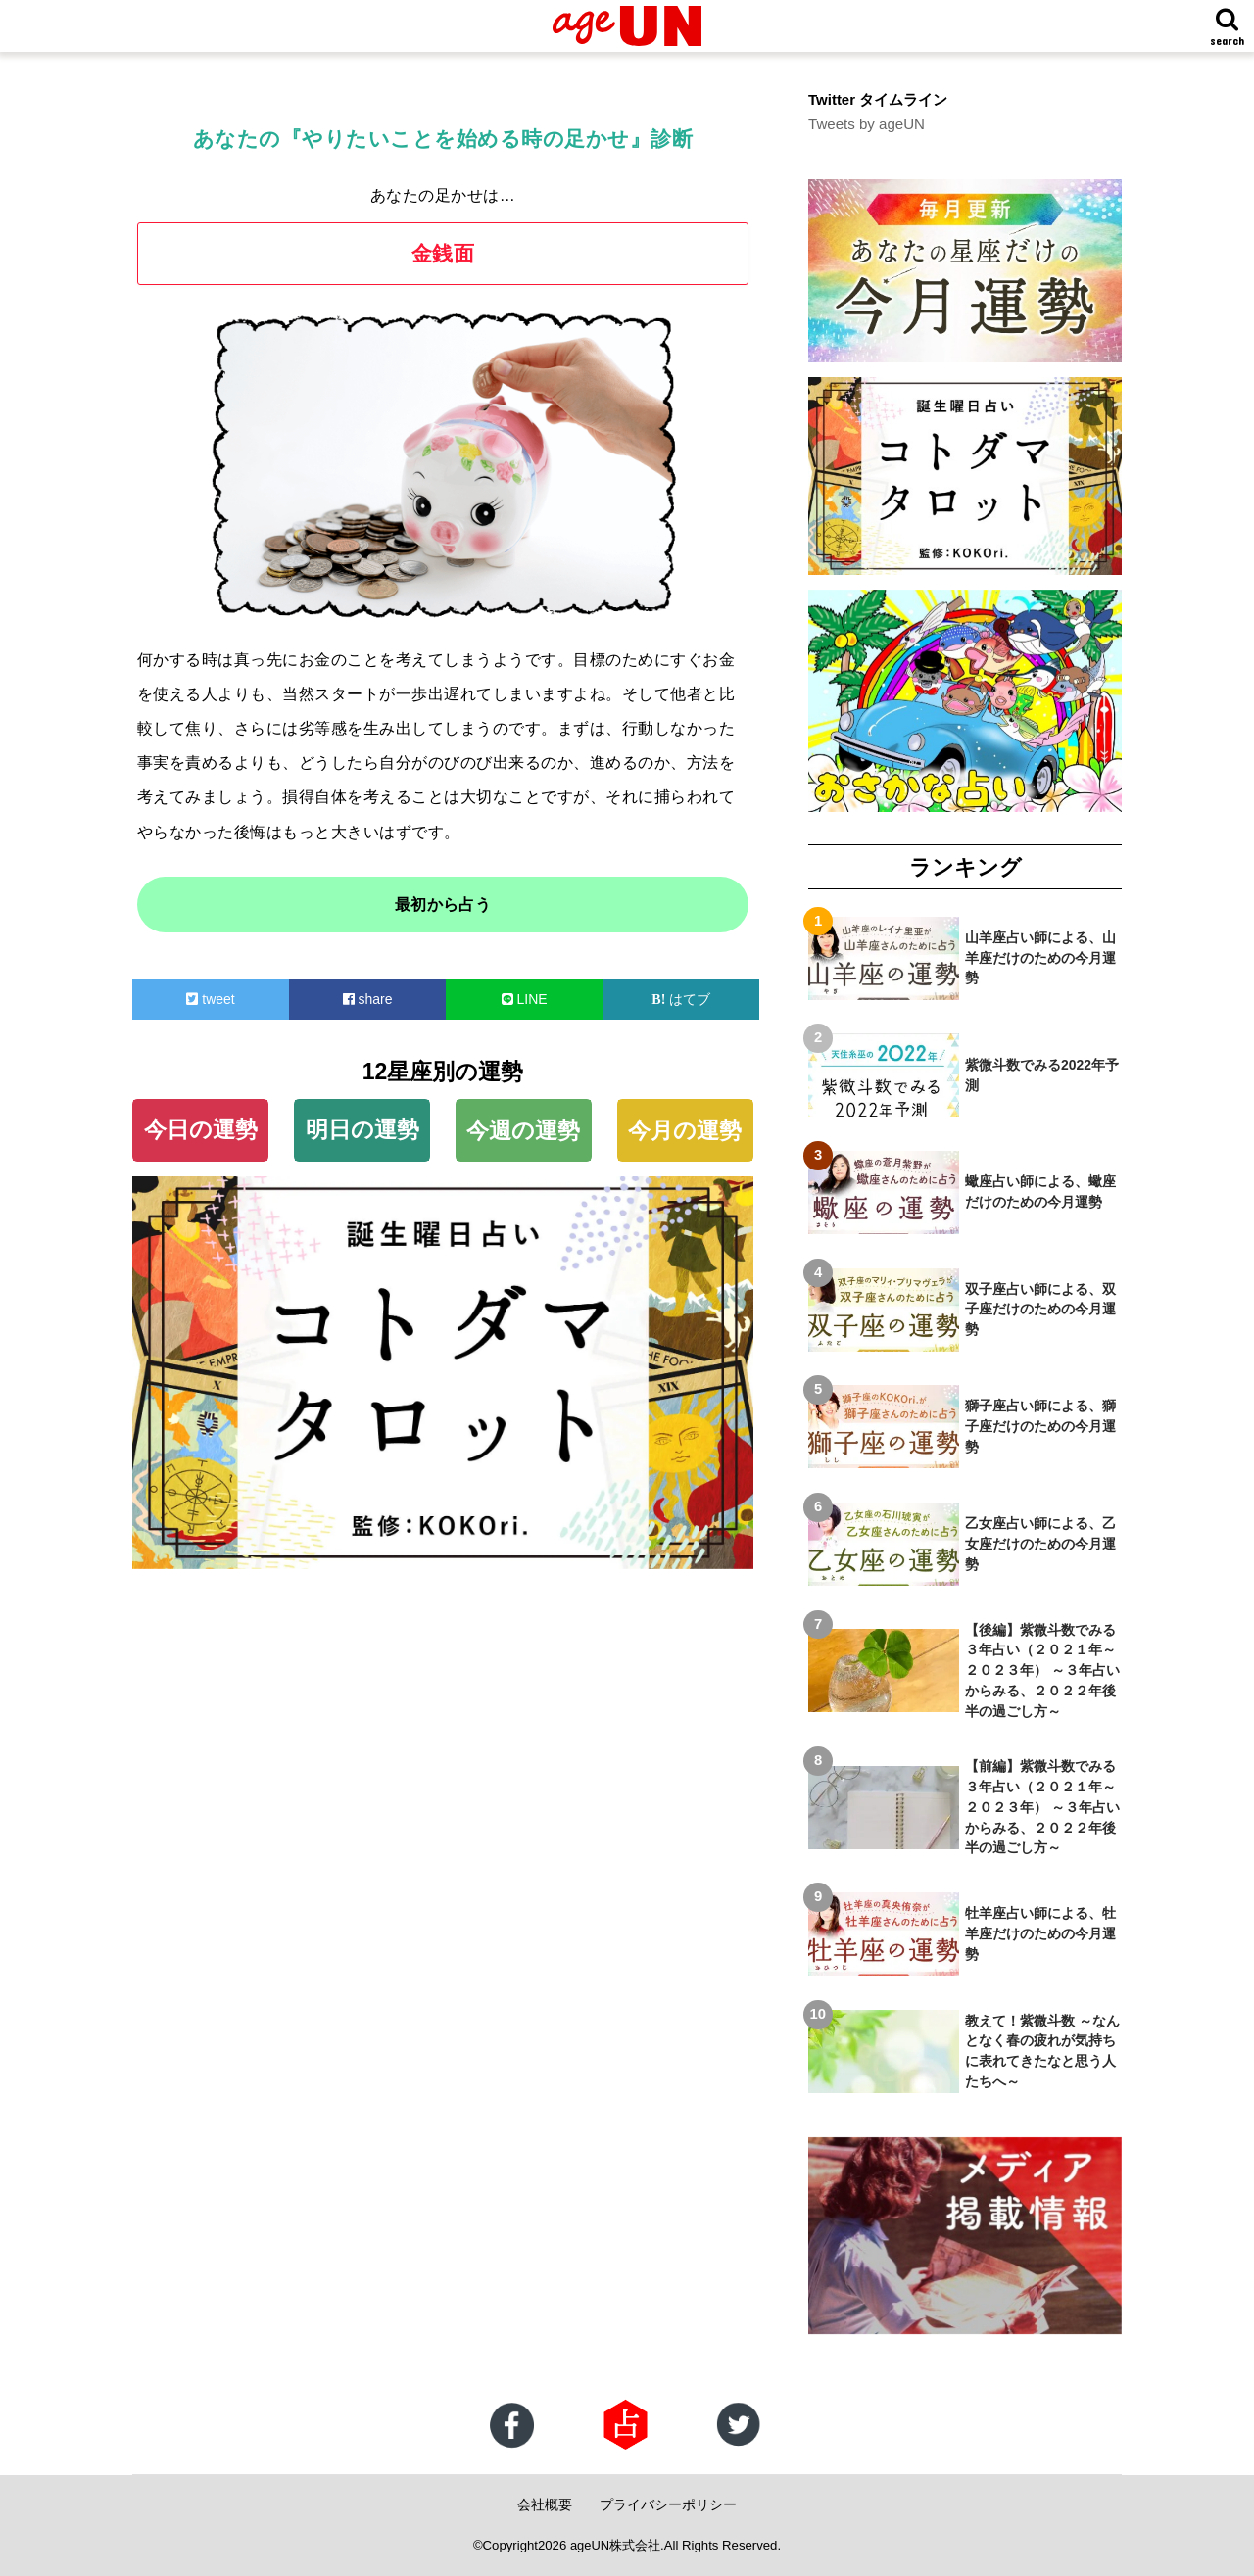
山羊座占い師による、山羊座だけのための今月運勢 (1040, 957)
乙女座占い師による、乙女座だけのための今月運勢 (1040, 1543)
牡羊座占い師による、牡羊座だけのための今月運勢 (1040, 1933)
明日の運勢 (362, 1129)
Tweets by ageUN (865, 124)
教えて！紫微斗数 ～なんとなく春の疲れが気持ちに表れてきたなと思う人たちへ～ (1042, 2050)
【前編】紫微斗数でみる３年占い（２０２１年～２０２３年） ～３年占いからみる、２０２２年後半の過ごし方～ (1042, 1807)
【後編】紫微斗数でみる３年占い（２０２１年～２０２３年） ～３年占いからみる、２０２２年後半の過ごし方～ (1042, 1670)
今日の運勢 (201, 1129)
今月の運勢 (685, 1130)
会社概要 (544, 2504)
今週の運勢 (523, 1130)
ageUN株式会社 (615, 2545)
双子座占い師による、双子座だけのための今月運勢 (1040, 1308)
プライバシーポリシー (668, 2504)
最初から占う (443, 904)
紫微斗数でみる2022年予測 (1042, 1074)
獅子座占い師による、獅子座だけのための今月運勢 (1040, 1426)
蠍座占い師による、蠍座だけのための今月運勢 (1040, 1191)
